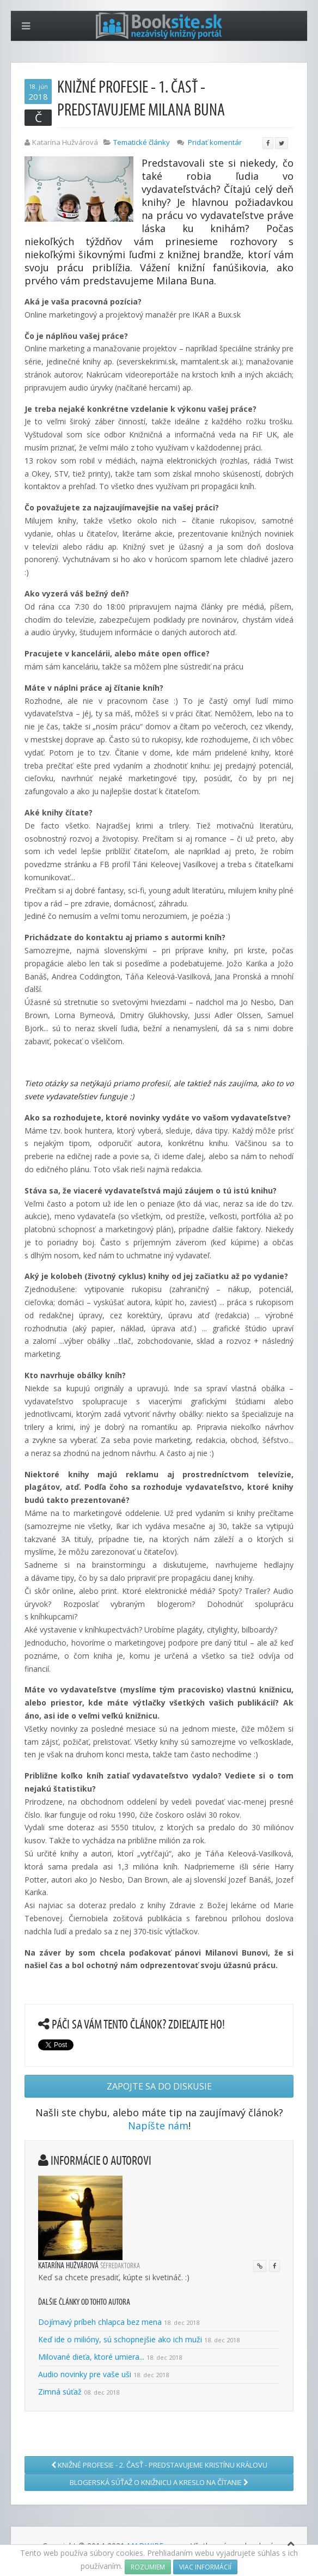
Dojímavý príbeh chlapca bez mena (100, 2322)
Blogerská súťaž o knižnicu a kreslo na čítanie (159, 2482)
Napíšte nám (158, 2125)
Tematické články (141, 142)
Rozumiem (148, 2567)
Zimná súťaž (60, 2391)
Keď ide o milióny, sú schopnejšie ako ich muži (120, 2339)
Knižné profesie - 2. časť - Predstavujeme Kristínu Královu (159, 2465)
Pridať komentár (215, 142)
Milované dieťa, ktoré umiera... (91, 2357)
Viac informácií (205, 2567)
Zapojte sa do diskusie (159, 2086)
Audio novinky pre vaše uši (85, 2374)
